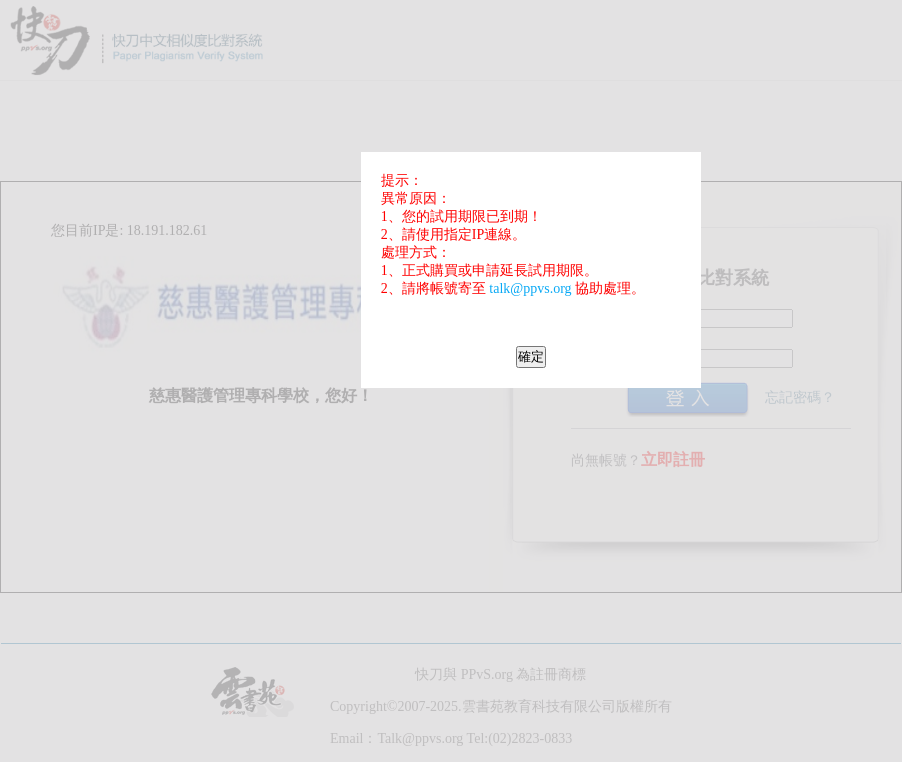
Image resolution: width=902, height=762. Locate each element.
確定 (531, 356)
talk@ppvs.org (530, 288)
